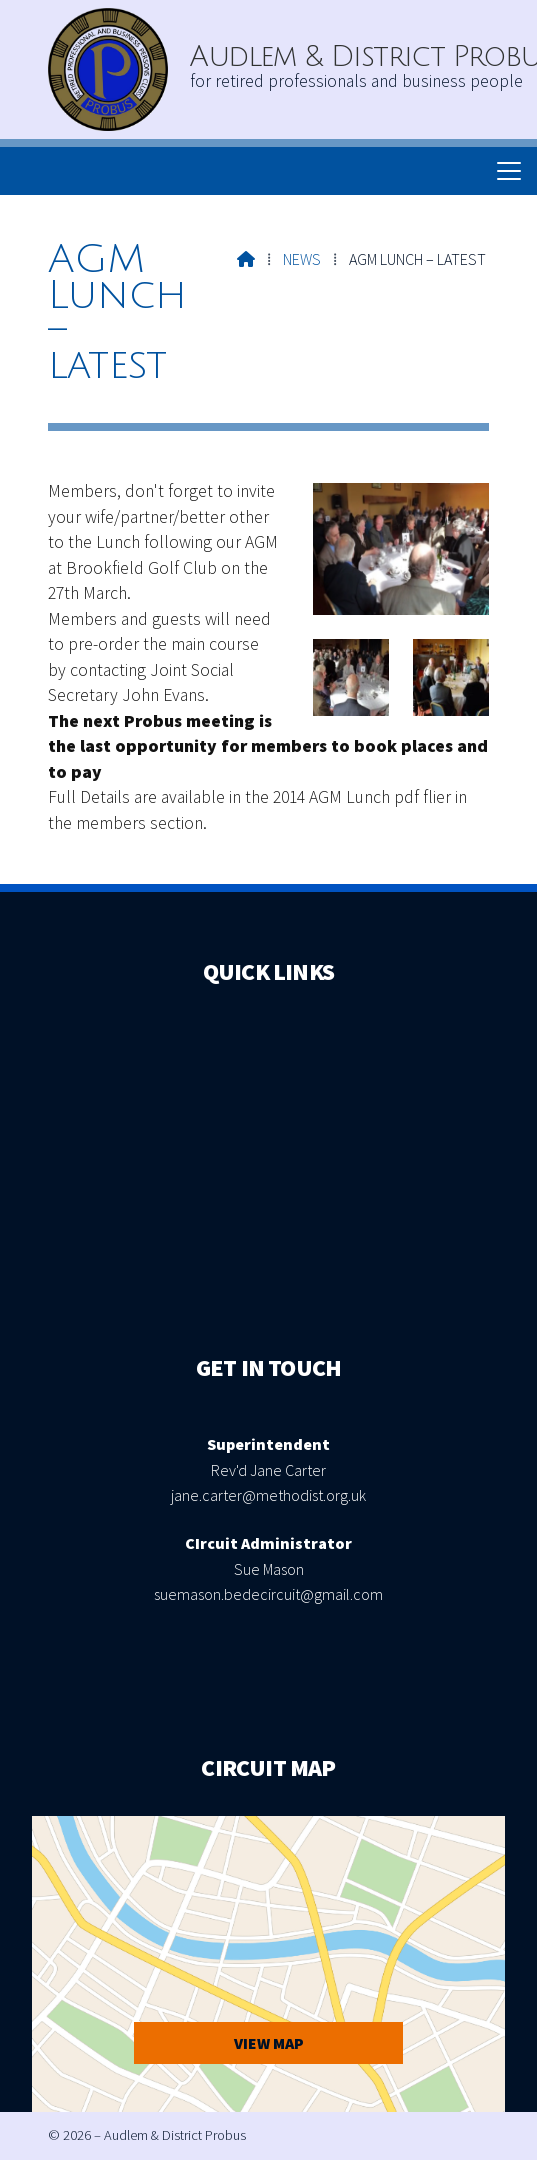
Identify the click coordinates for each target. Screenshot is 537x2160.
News (302, 259)
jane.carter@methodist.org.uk (268, 1495)
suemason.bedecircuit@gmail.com (268, 1594)
